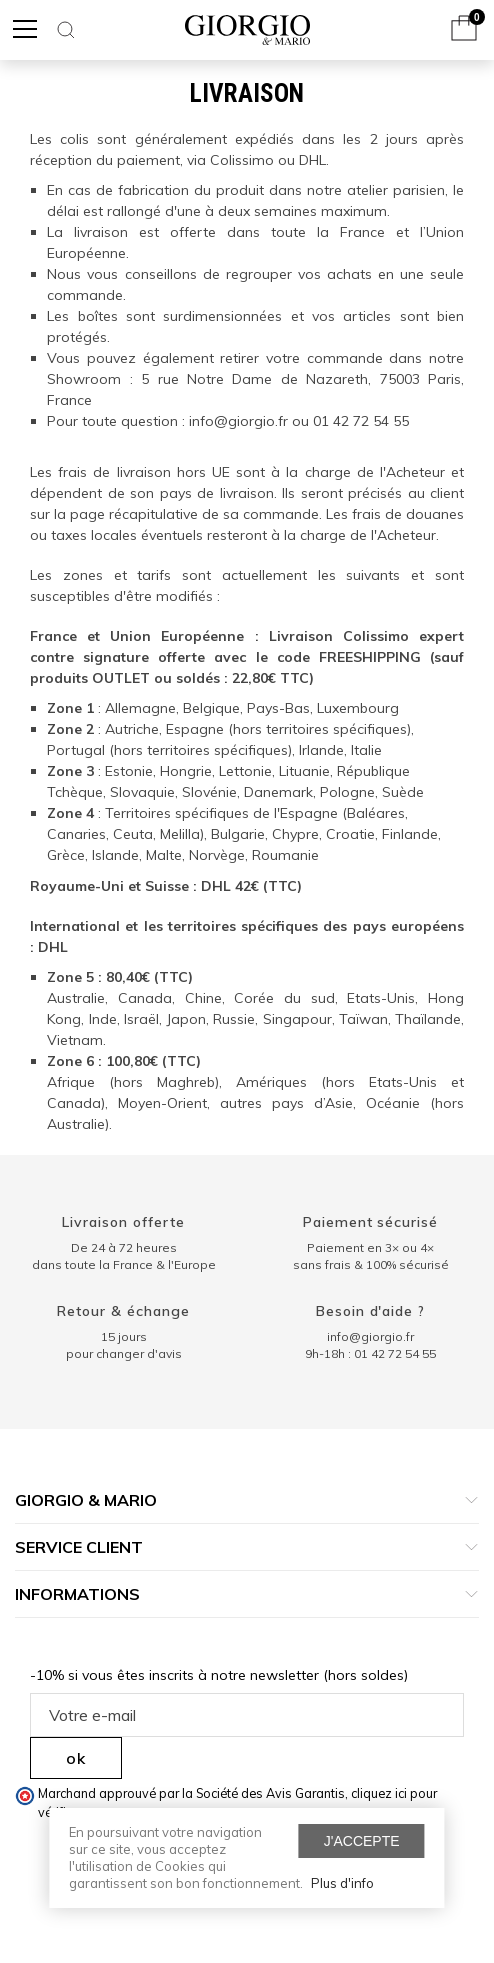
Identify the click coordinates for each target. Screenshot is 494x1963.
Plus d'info (342, 1883)
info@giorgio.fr (370, 1336)
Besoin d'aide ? (371, 1311)
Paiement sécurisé (371, 1222)
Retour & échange (123, 1311)
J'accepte (362, 1841)
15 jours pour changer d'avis (124, 1345)
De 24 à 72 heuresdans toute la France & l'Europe (124, 1256)
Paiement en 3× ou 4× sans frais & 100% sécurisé (371, 1256)
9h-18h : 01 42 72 (370, 1353)
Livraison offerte (123, 1222)
